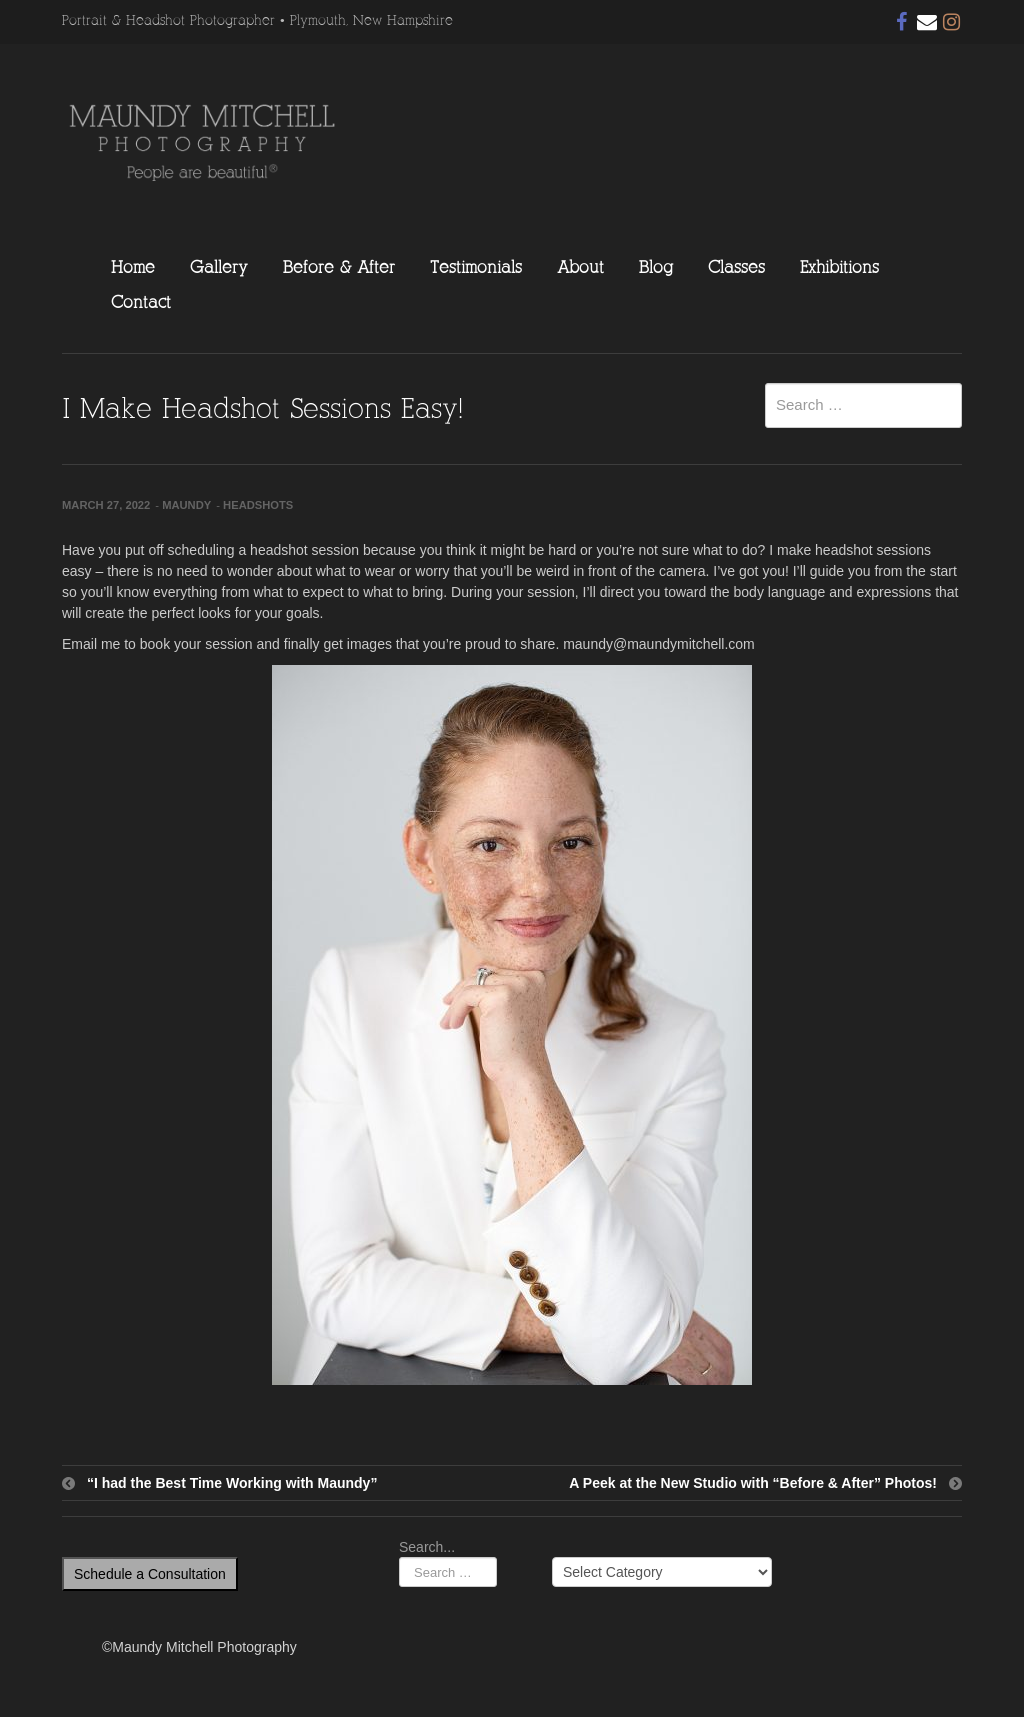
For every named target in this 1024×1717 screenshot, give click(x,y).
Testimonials (476, 267)
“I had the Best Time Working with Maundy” (232, 1483)
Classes (736, 267)
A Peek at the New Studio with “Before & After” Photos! (753, 1483)
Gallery (219, 267)
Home (133, 267)
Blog (656, 267)
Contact (141, 302)
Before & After (339, 267)
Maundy (186, 505)
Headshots (258, 505)
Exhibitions (839, 267)
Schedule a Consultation (150, 1574)
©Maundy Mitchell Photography (199, 1647)
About (580, 267)
